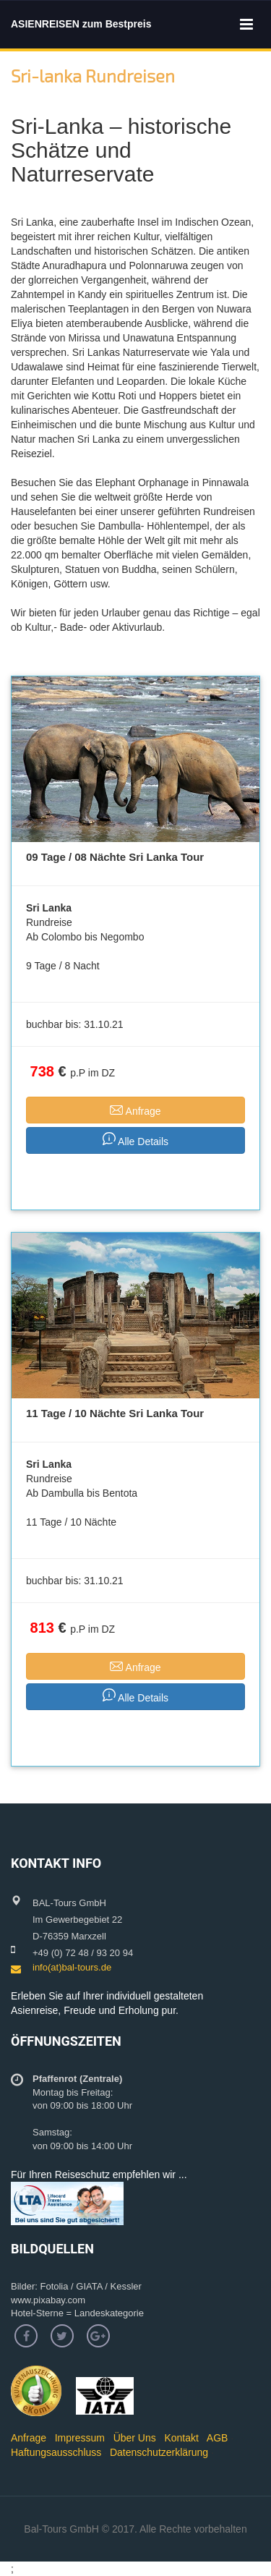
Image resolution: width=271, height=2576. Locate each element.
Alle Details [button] (135, 1139)
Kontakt (181, 2438)
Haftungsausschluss (56, 2452)
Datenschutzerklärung (159, 2452)
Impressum (80, 2438)
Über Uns (134, 2438)
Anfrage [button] (135, 1109)
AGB (217, 2438)
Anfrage (28, 2438)
